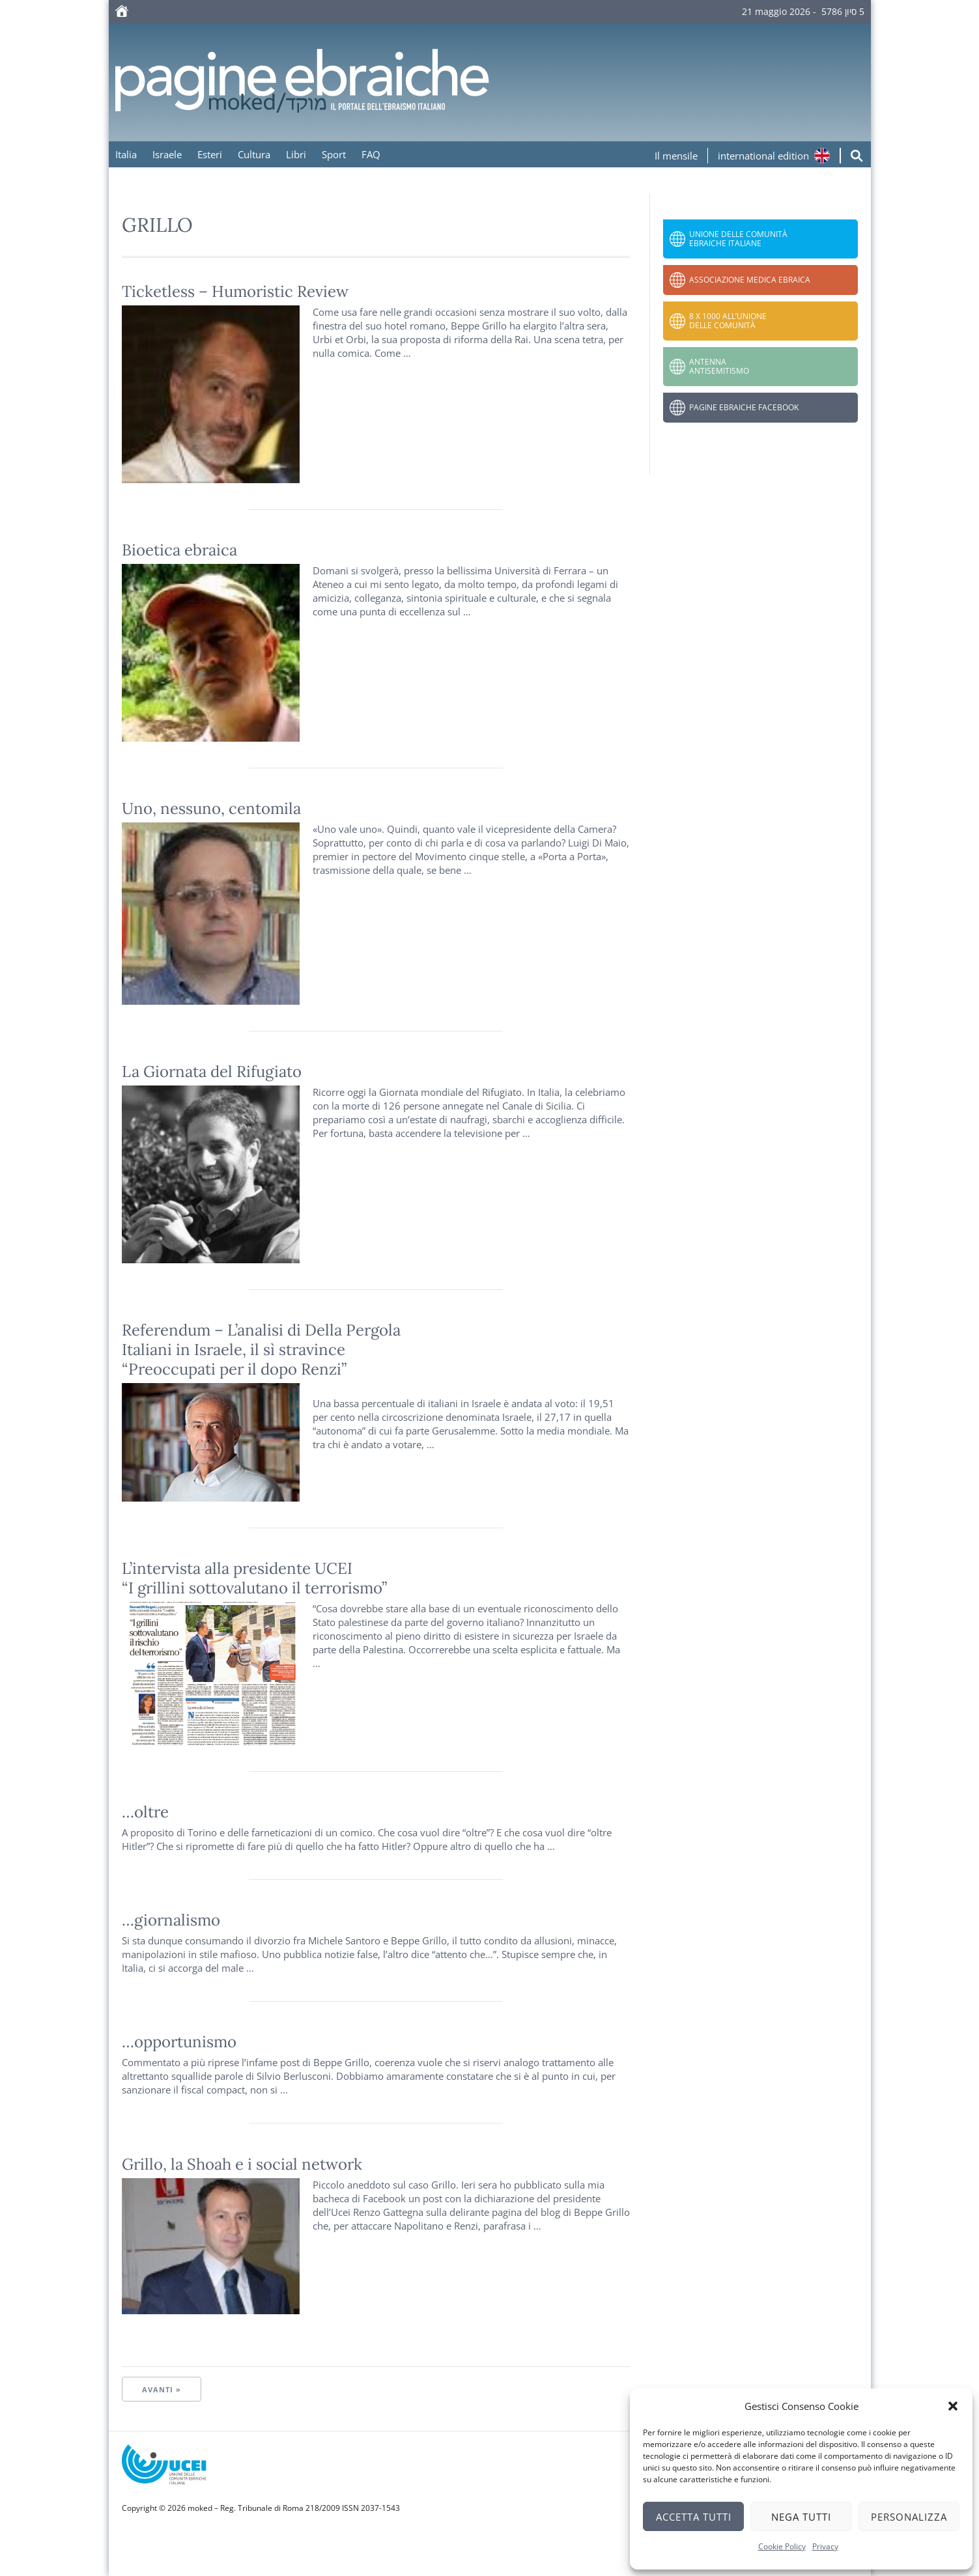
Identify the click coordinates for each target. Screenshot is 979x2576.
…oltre (145, 1812)
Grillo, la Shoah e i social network (242, 2164)
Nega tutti (801, 2516)
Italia (126, 154)
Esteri (209, 154)
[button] (952, 2406)
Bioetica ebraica (179, 550)
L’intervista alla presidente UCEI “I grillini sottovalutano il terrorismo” (254, 1578)
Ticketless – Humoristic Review (235, 291)
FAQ (371, 154)
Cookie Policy (782, 2546)
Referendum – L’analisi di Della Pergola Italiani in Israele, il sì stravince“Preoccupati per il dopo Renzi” (261, 1349)
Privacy (825, 2546)
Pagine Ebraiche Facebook (744, 407)
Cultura (254, 154)
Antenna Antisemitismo (719, 366)
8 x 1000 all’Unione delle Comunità (728, 321)
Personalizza (909, 2516)
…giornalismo (171, 1920)
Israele (167, 154)
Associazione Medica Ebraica (749, 279)
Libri (296, 154)
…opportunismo (179, 2042)
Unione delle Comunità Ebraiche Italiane (738, 239)
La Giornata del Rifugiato (212, 1071)
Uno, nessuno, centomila (211, 808)
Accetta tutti (693, 2516)
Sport (334, 154)
